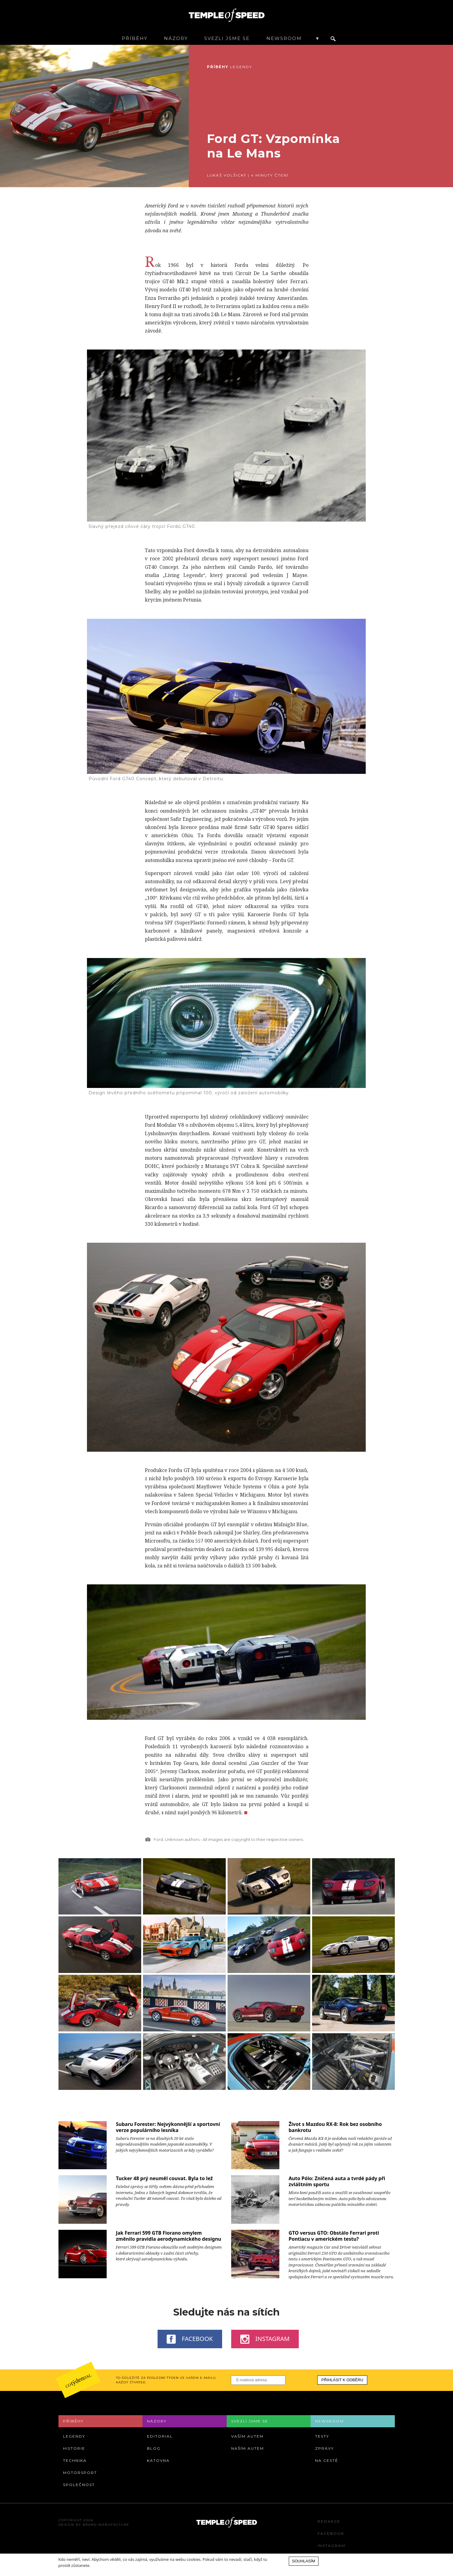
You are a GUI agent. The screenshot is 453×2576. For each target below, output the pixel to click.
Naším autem (247, 2448)
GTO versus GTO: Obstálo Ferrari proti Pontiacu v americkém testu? (333, 2236)
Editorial (160, 2436)
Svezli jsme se (227, 38)
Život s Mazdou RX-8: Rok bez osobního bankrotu (335, 2127)
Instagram (265, 2339)
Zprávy (324, 2448)
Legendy (241, 67)
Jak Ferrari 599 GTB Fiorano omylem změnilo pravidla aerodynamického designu (168, 2236)
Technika (75, 2460)
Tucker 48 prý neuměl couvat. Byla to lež (164, 2178)
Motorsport (80, 2472)
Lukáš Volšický (226, 175)
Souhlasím (303, 2561)
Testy (322, 2436)
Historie (74, 2448)
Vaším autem (247, 2436)
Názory (176, 38)
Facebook (190, 2339)
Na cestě (326, 2460)
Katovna (158, 2460)
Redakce (329, 2521)
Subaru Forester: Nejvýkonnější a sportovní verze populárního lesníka (168, 2127)
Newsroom (284, 38)
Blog (154, 2448)
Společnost (79, 2484)
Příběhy (135, 38)
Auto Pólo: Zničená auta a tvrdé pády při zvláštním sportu (336, 2181)
